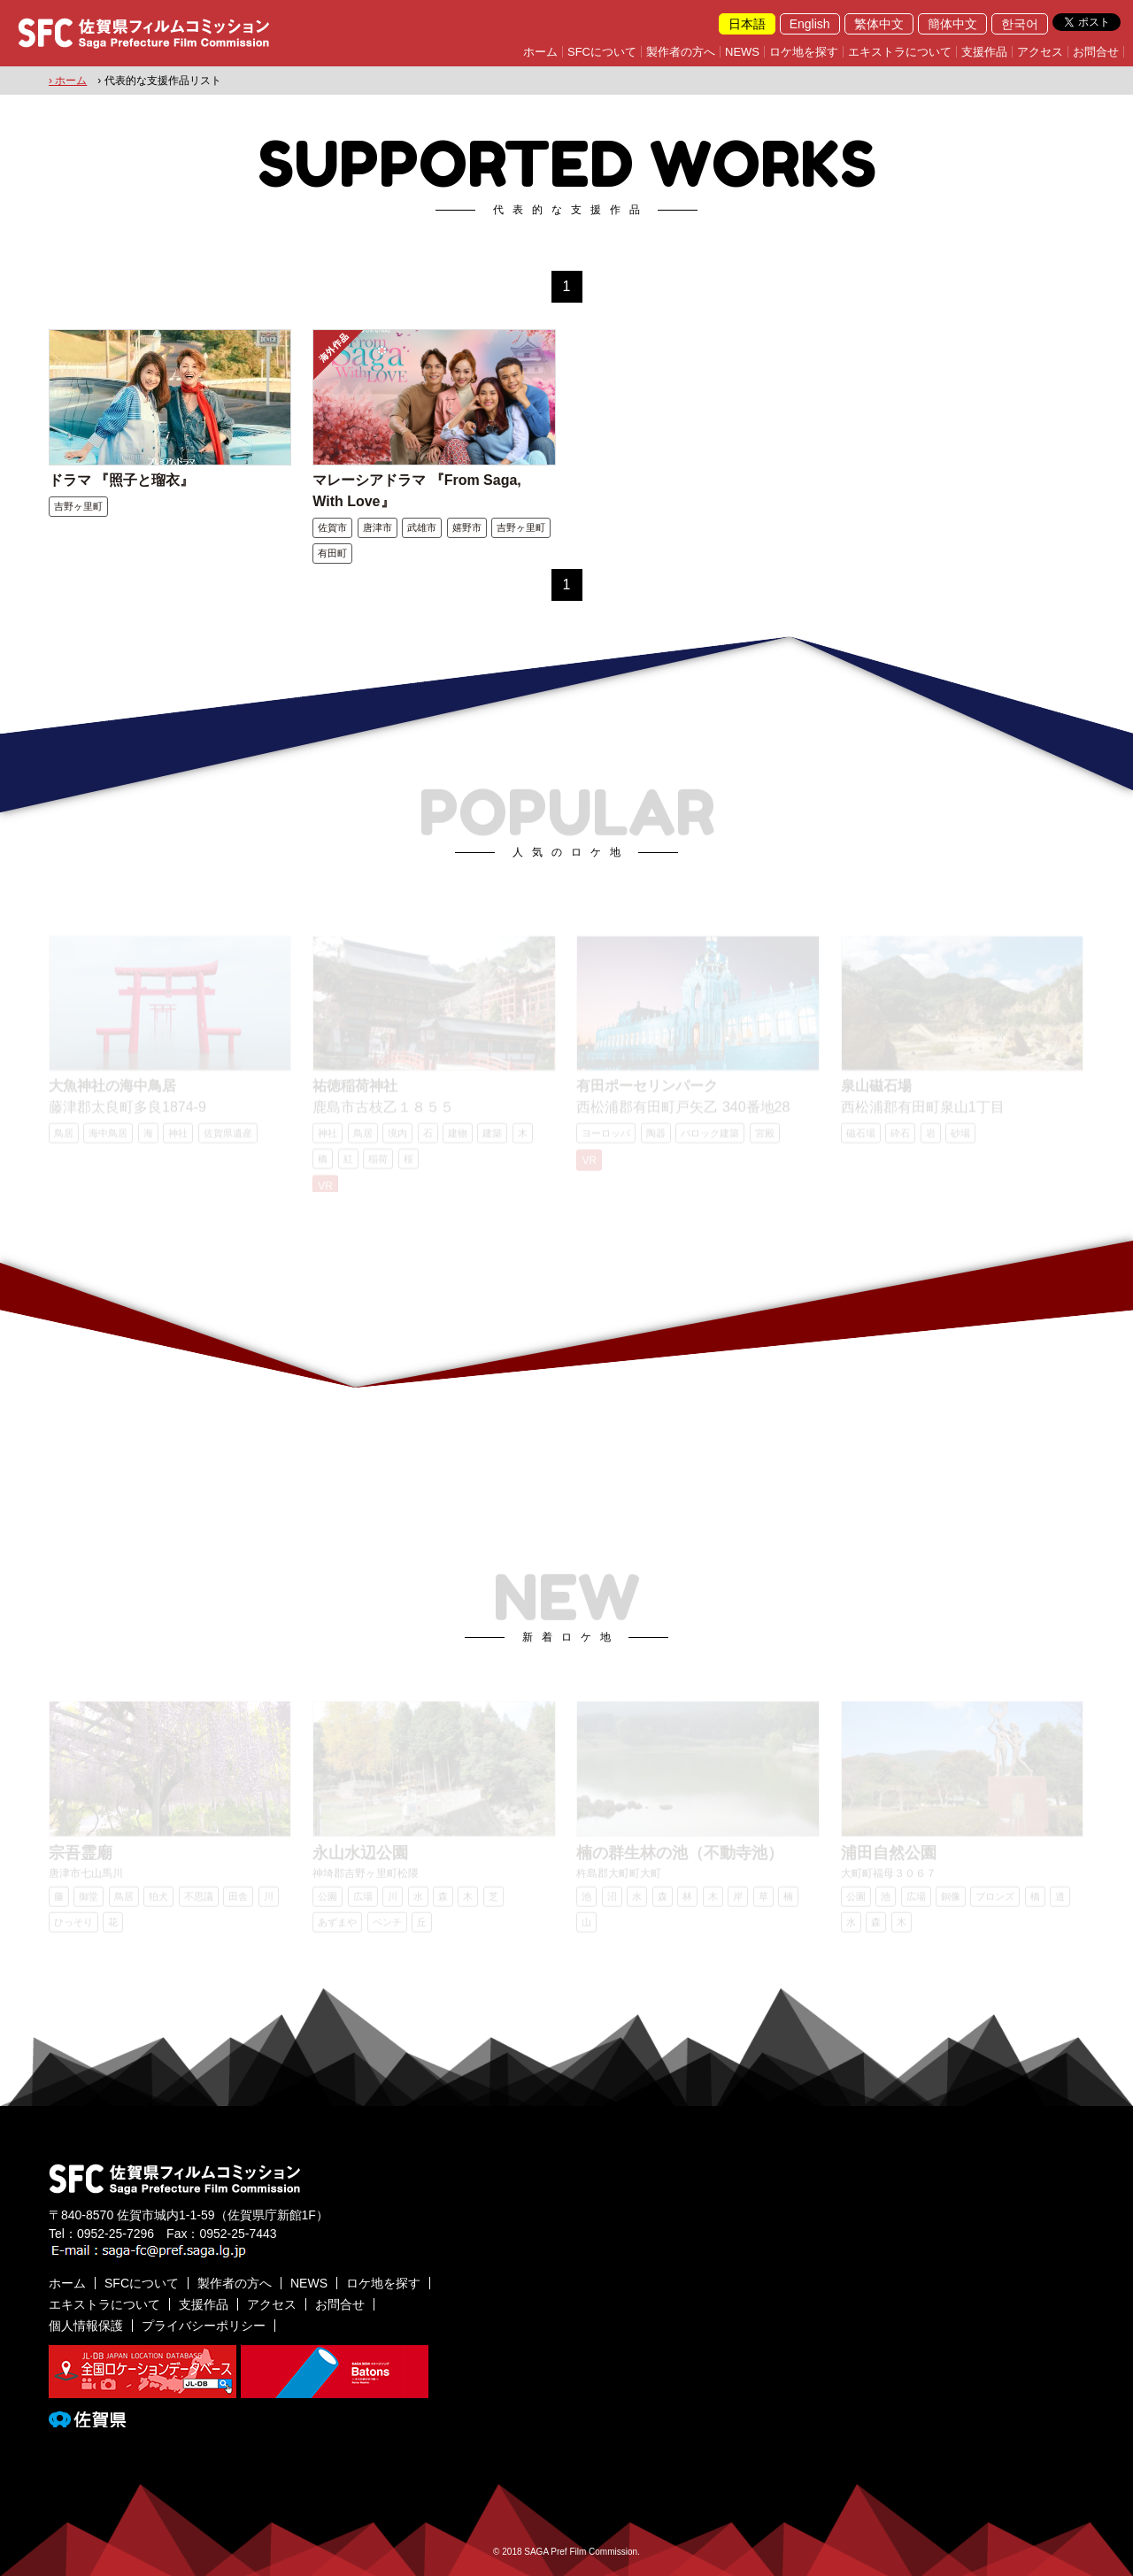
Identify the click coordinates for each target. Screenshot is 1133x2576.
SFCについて (601, 52)
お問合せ (1096, 52)
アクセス (1040, 52)
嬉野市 (467, 527)
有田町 (332, 553)
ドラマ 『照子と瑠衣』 (121, 480)
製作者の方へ (680, 52)
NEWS (742, 52)
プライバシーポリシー (204, 2325)
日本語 (747, 24)
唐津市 (377, 527)
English (810, 24)
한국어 (1019, 24)
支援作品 (984, 52)
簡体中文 (952, 24)
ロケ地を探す (803, 52)
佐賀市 (332, 527)
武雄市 (421, 527)
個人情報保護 (86, 2325)
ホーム (540, 52)
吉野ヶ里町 (78, 506)
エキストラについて (900, 52)
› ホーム (68, 80)
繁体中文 (879, 24)
